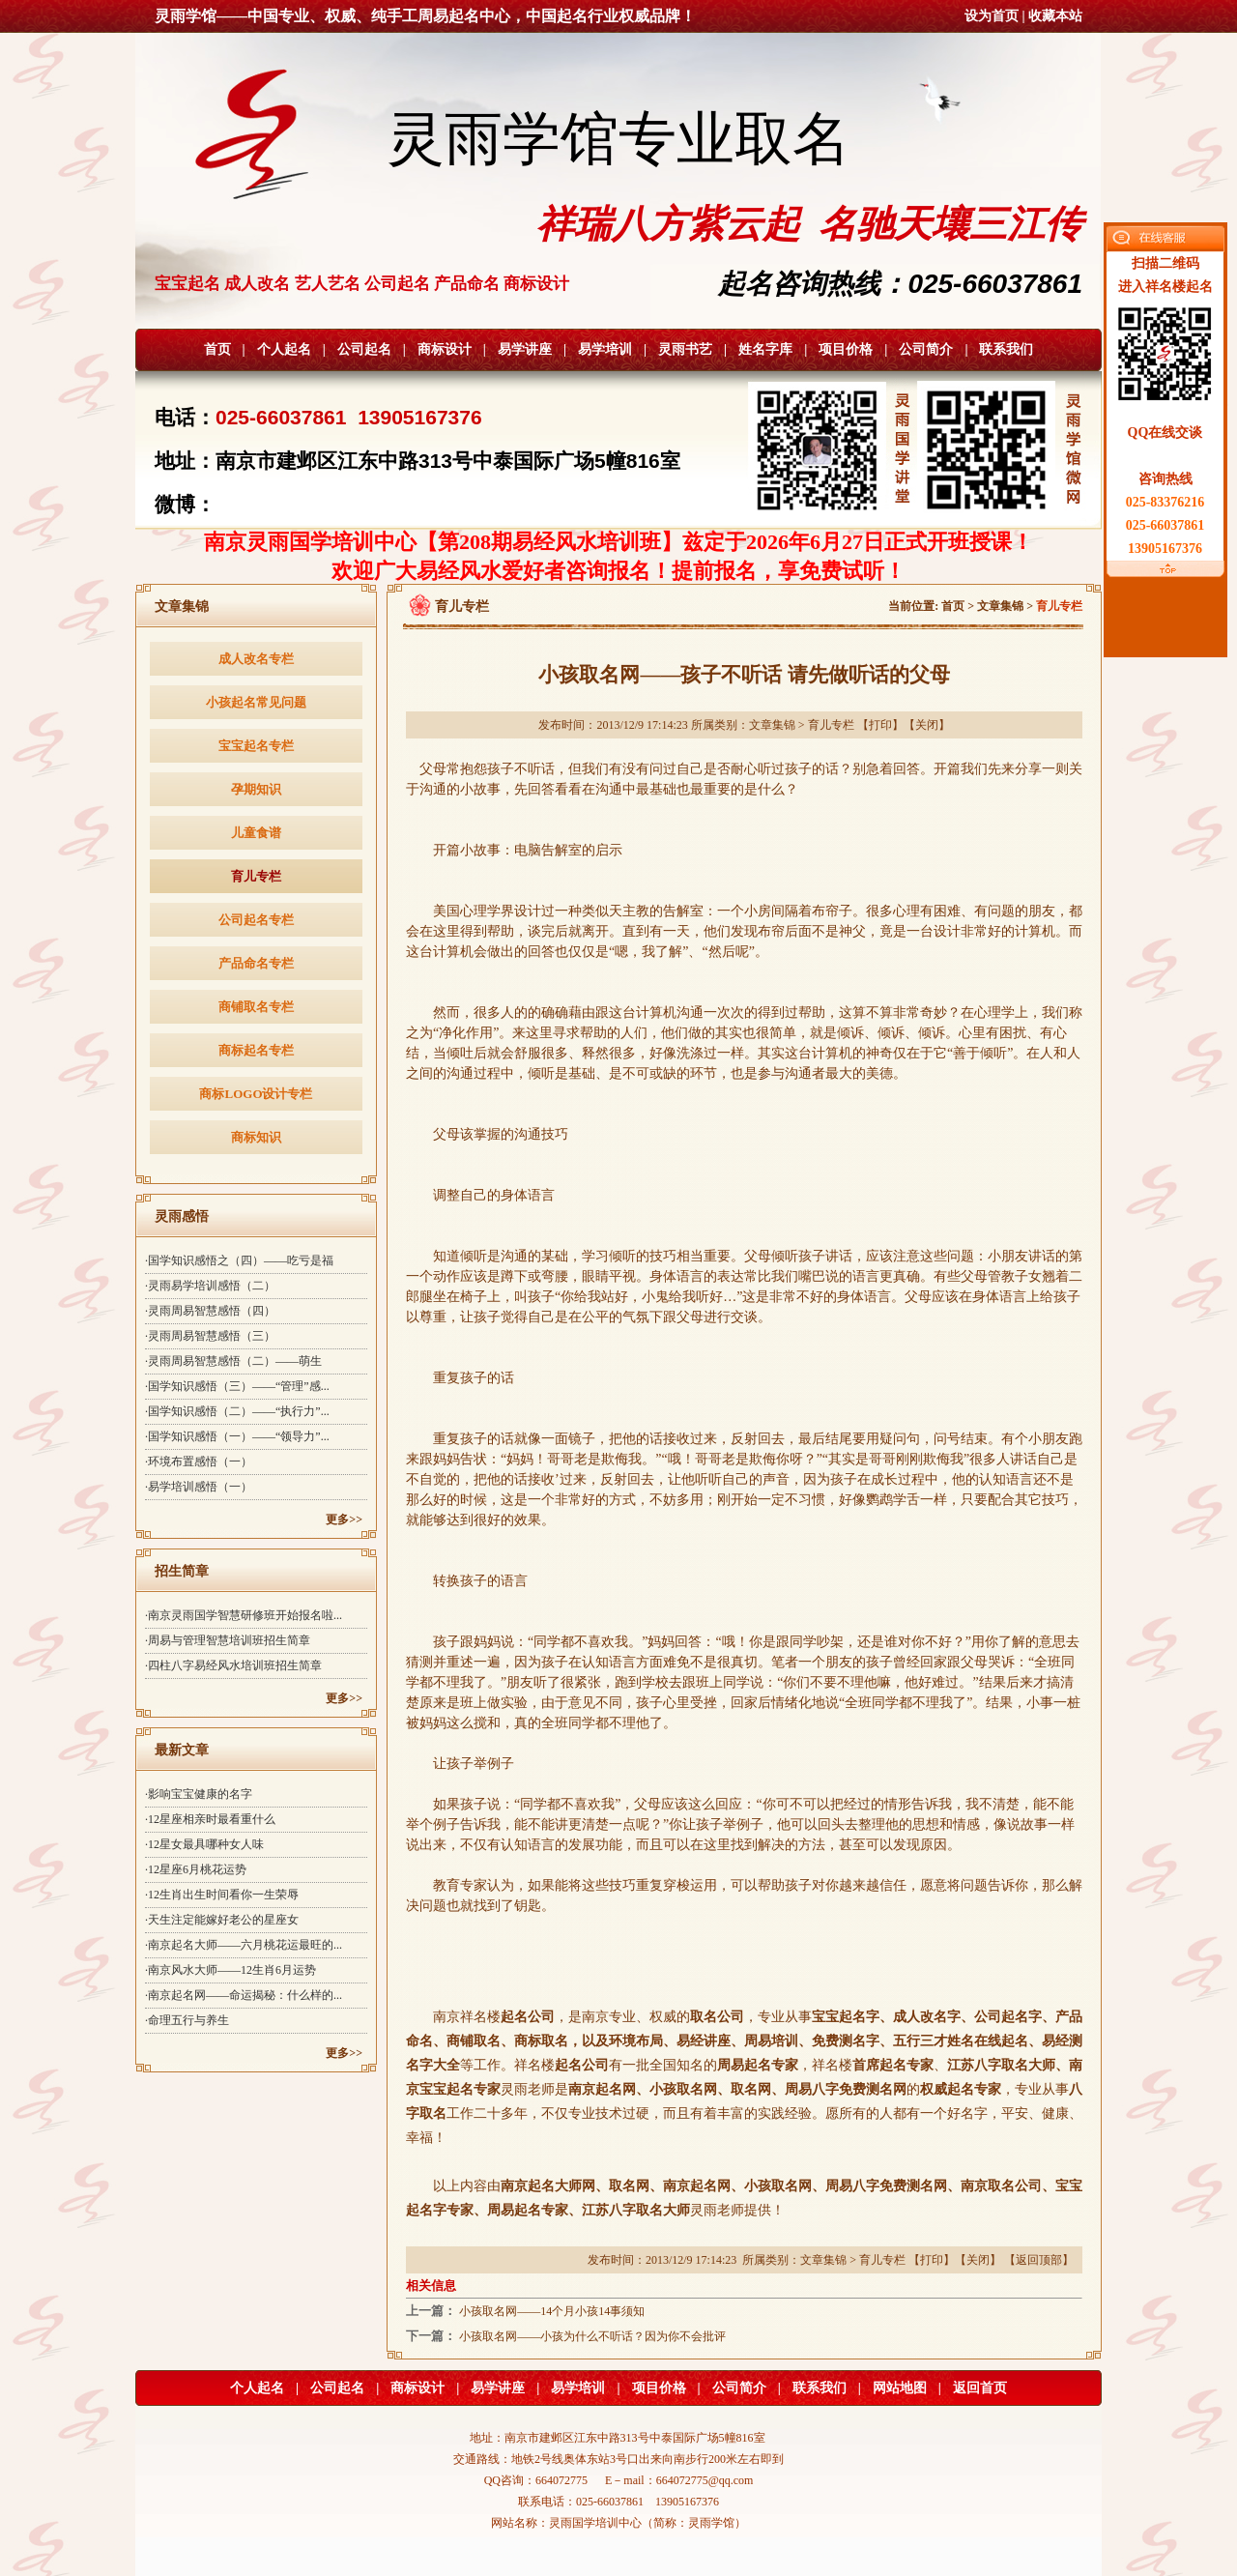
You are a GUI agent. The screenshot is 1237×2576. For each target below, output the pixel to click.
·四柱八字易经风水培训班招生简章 (233, 1665)
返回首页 (980, 2388)
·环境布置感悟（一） (198, 1461)
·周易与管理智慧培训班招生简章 (227, 1640)
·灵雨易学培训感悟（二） (210, 1285)
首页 (217, 349)
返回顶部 (1039, 2260)
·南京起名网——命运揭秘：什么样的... (243, 1995)
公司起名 (364, 349)
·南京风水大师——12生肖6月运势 (230, 1970)
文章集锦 (1000, 606)
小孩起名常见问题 (256, 702)
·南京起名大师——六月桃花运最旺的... (243, 1945)
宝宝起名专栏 (256, 745)
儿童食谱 (256, 832)
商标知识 (256, 1137)
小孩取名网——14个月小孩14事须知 (552, 2311)
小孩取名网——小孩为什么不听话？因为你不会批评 (592, 2336)
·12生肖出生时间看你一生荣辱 (222, 1894)
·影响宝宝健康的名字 (198, 1794)
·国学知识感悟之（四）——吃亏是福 (239, 1260)
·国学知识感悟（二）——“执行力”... (237, 1411)
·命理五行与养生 (187, 2020)
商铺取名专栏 (256, 1006)
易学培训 (605, 349)
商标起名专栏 (256, 1050)
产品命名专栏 (256, 963)
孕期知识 (256, 789)
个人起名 (284, 349)
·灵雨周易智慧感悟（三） (210, 1336)
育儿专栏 (256, 876)
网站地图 (900, 2388)
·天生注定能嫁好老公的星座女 (222, 1919)
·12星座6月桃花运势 (195, 1869)
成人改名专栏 (256, 658)
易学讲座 (525, 349)
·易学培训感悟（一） (198, 1486)
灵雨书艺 (685, 349)
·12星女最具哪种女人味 (204, 1844)
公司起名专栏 (256, 919)
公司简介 (926, 349)
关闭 (926, 725)
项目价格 (846, 349)
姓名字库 (765, 349)
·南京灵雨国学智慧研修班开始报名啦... (243, 1615)
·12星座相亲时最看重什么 (210, 1819)
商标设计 (444, 349)
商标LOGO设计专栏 (255, 1093)
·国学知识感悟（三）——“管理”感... (237, 1386)
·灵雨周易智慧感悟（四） (210, 1310)
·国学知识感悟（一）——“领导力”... (237, 1436)
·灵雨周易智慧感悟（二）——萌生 (233, 1361)
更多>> (344, 1519)
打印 (880, 725)
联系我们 (1006, 349)
